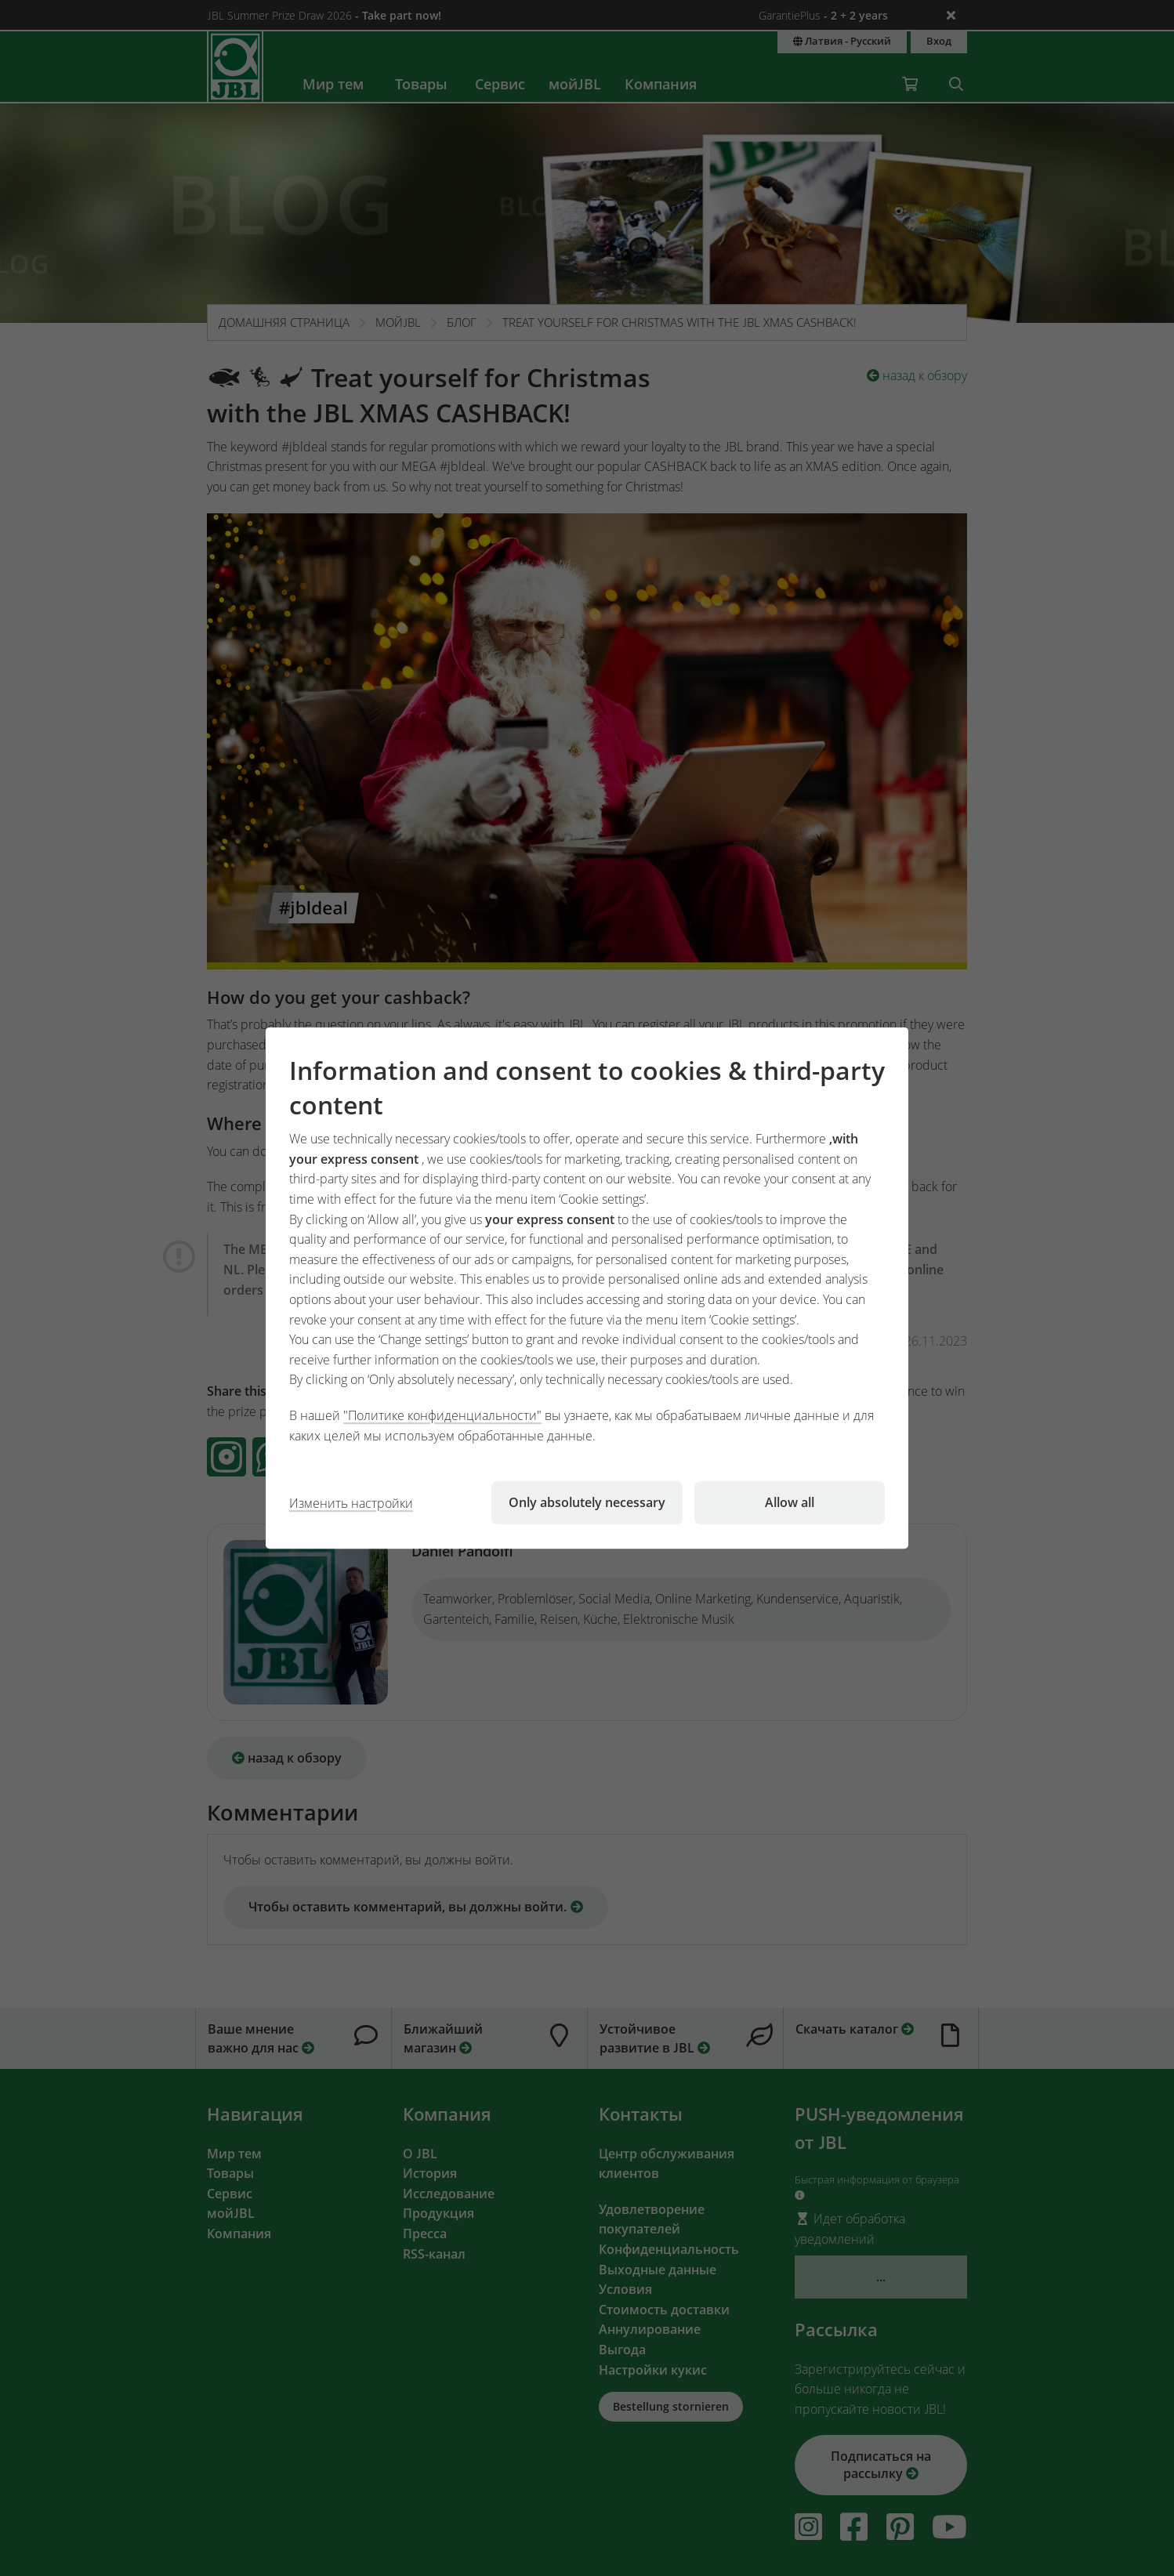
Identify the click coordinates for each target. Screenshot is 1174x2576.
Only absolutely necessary (587, 1502)
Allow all (789, 1502)
